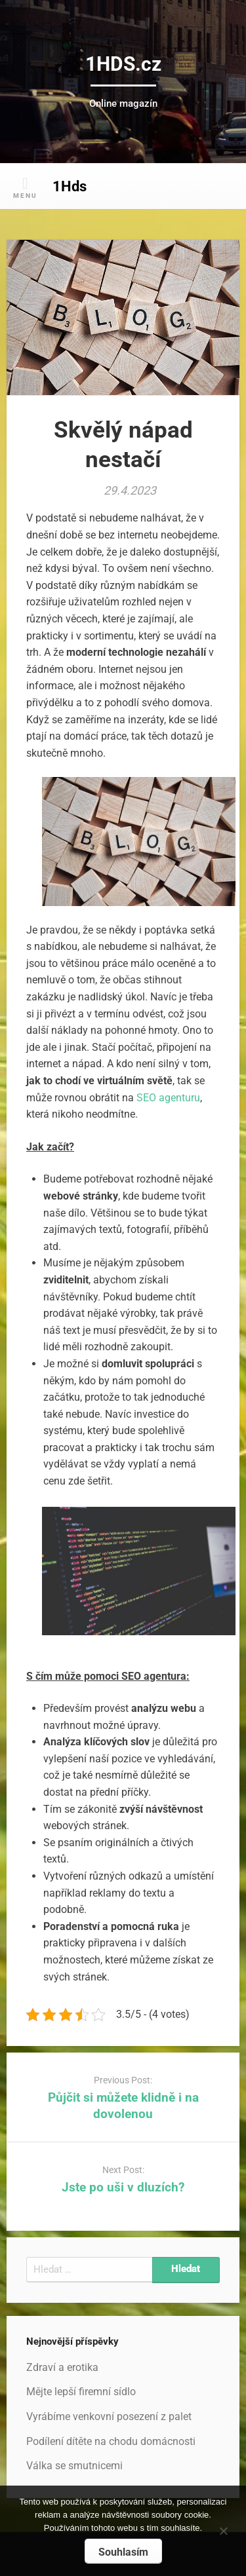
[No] (223, 2529)
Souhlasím (123, 2552)
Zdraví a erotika (62, 2367)
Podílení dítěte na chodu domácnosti (110, 2441)
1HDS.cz (123, 63)
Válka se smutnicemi (74, 2465)
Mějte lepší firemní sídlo (81, 2391)
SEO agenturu (168, 1097)
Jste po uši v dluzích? (123, 2187)
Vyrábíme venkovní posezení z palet (109, 2416)
